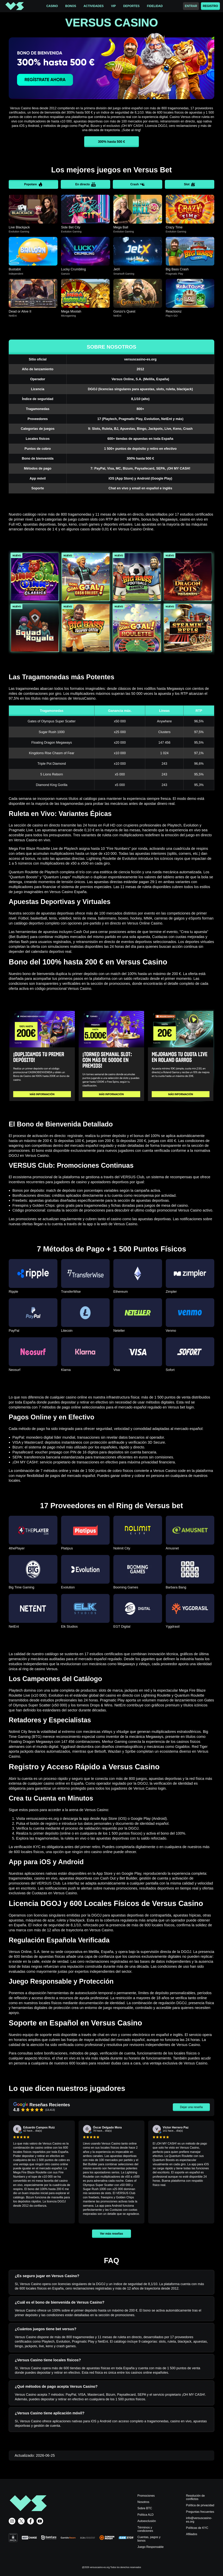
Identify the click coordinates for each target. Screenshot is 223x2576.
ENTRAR (191, 6)
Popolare (33, 184)
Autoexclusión (146, 2521)
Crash (137, 184)
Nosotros (143, 2502)
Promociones (146, 2495)
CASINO (52, 6)
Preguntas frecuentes (200, 2511)
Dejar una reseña (191, 2107)
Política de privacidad (200, 2505)
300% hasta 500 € (111, 141)
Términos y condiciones (145, 2529)
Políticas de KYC (197, 2527)
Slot (189, 184)
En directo (85, 184)
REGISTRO (210, 5)
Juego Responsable (150, 2546)
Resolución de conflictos (195, 2497)
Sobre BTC (144, 2508)
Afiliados (191, 2534)
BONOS (70, 6)
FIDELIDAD (155, 6)
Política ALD (145, 2514)
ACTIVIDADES (94, 6)
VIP (113, 6)
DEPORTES (131, 6)
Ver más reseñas (111, 2233)
